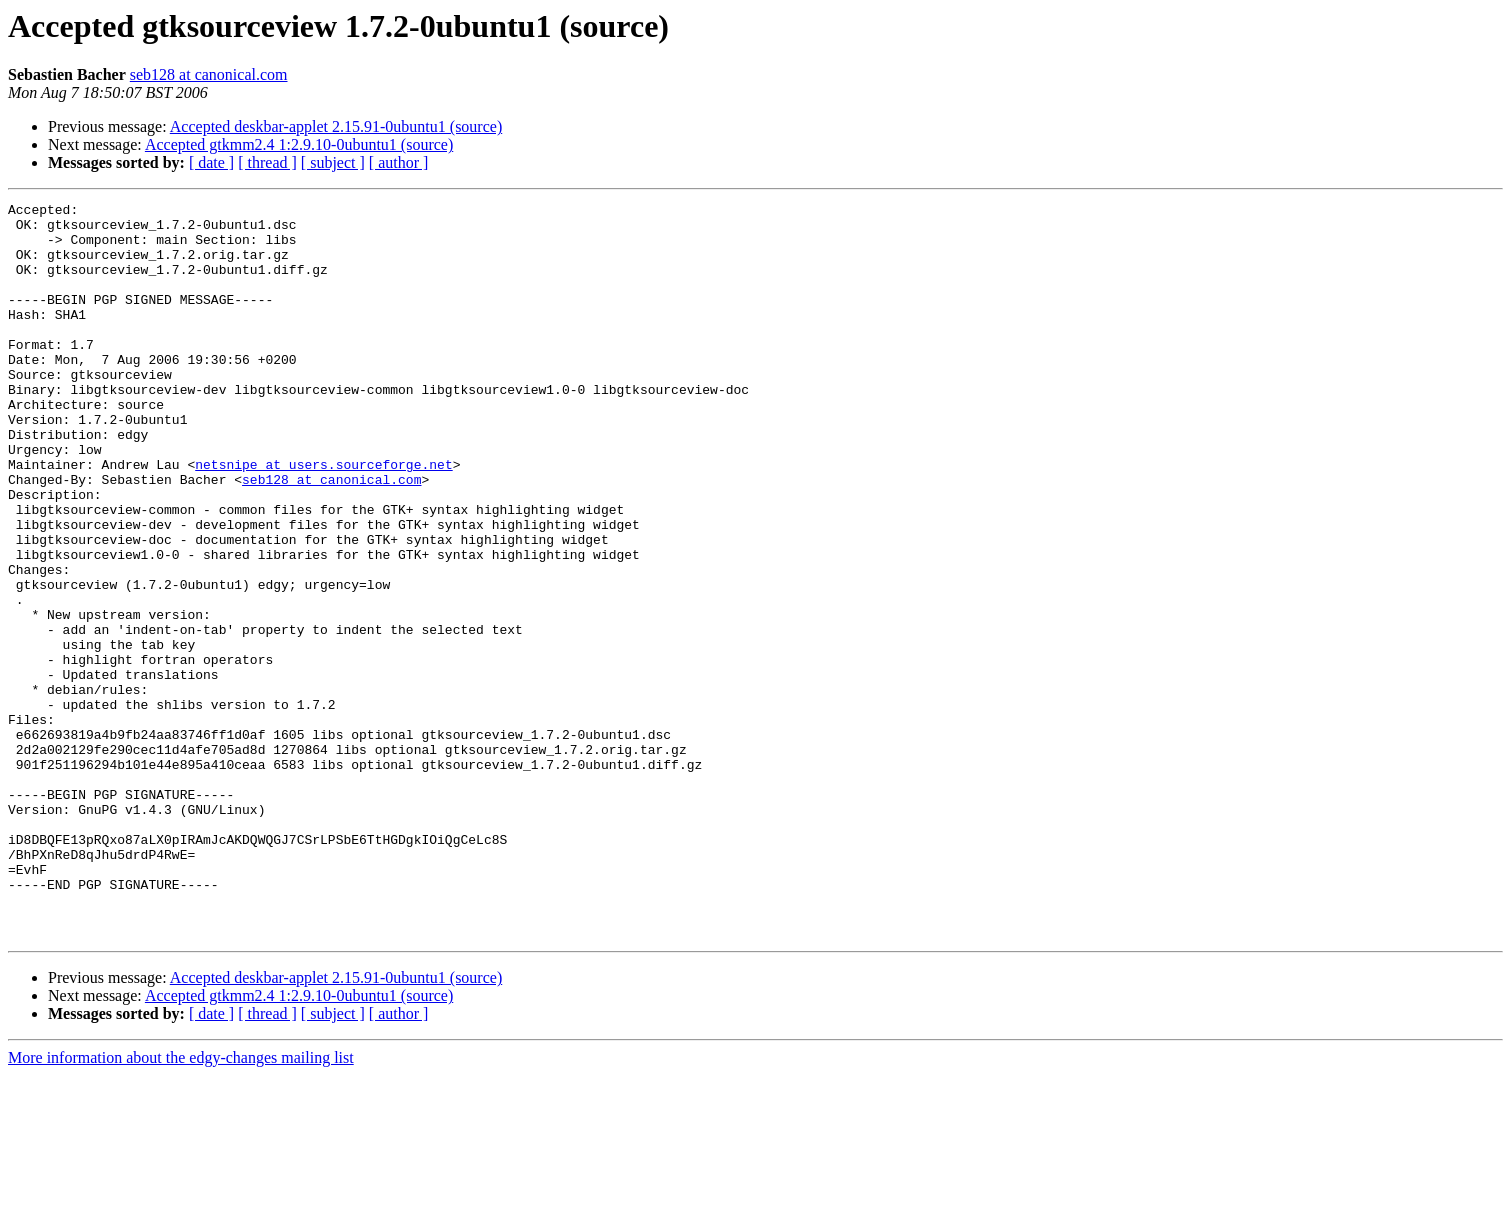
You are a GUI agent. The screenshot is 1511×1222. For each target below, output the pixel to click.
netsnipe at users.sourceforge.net (323, 518)
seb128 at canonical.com (209, 74)
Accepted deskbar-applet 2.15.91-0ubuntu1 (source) (336, 126)
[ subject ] (333, 162)
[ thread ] (267, 162)
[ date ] (211, 162)
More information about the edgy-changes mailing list (181, 1204)
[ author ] (399, 162)
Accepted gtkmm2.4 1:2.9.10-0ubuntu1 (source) (299, 144)
